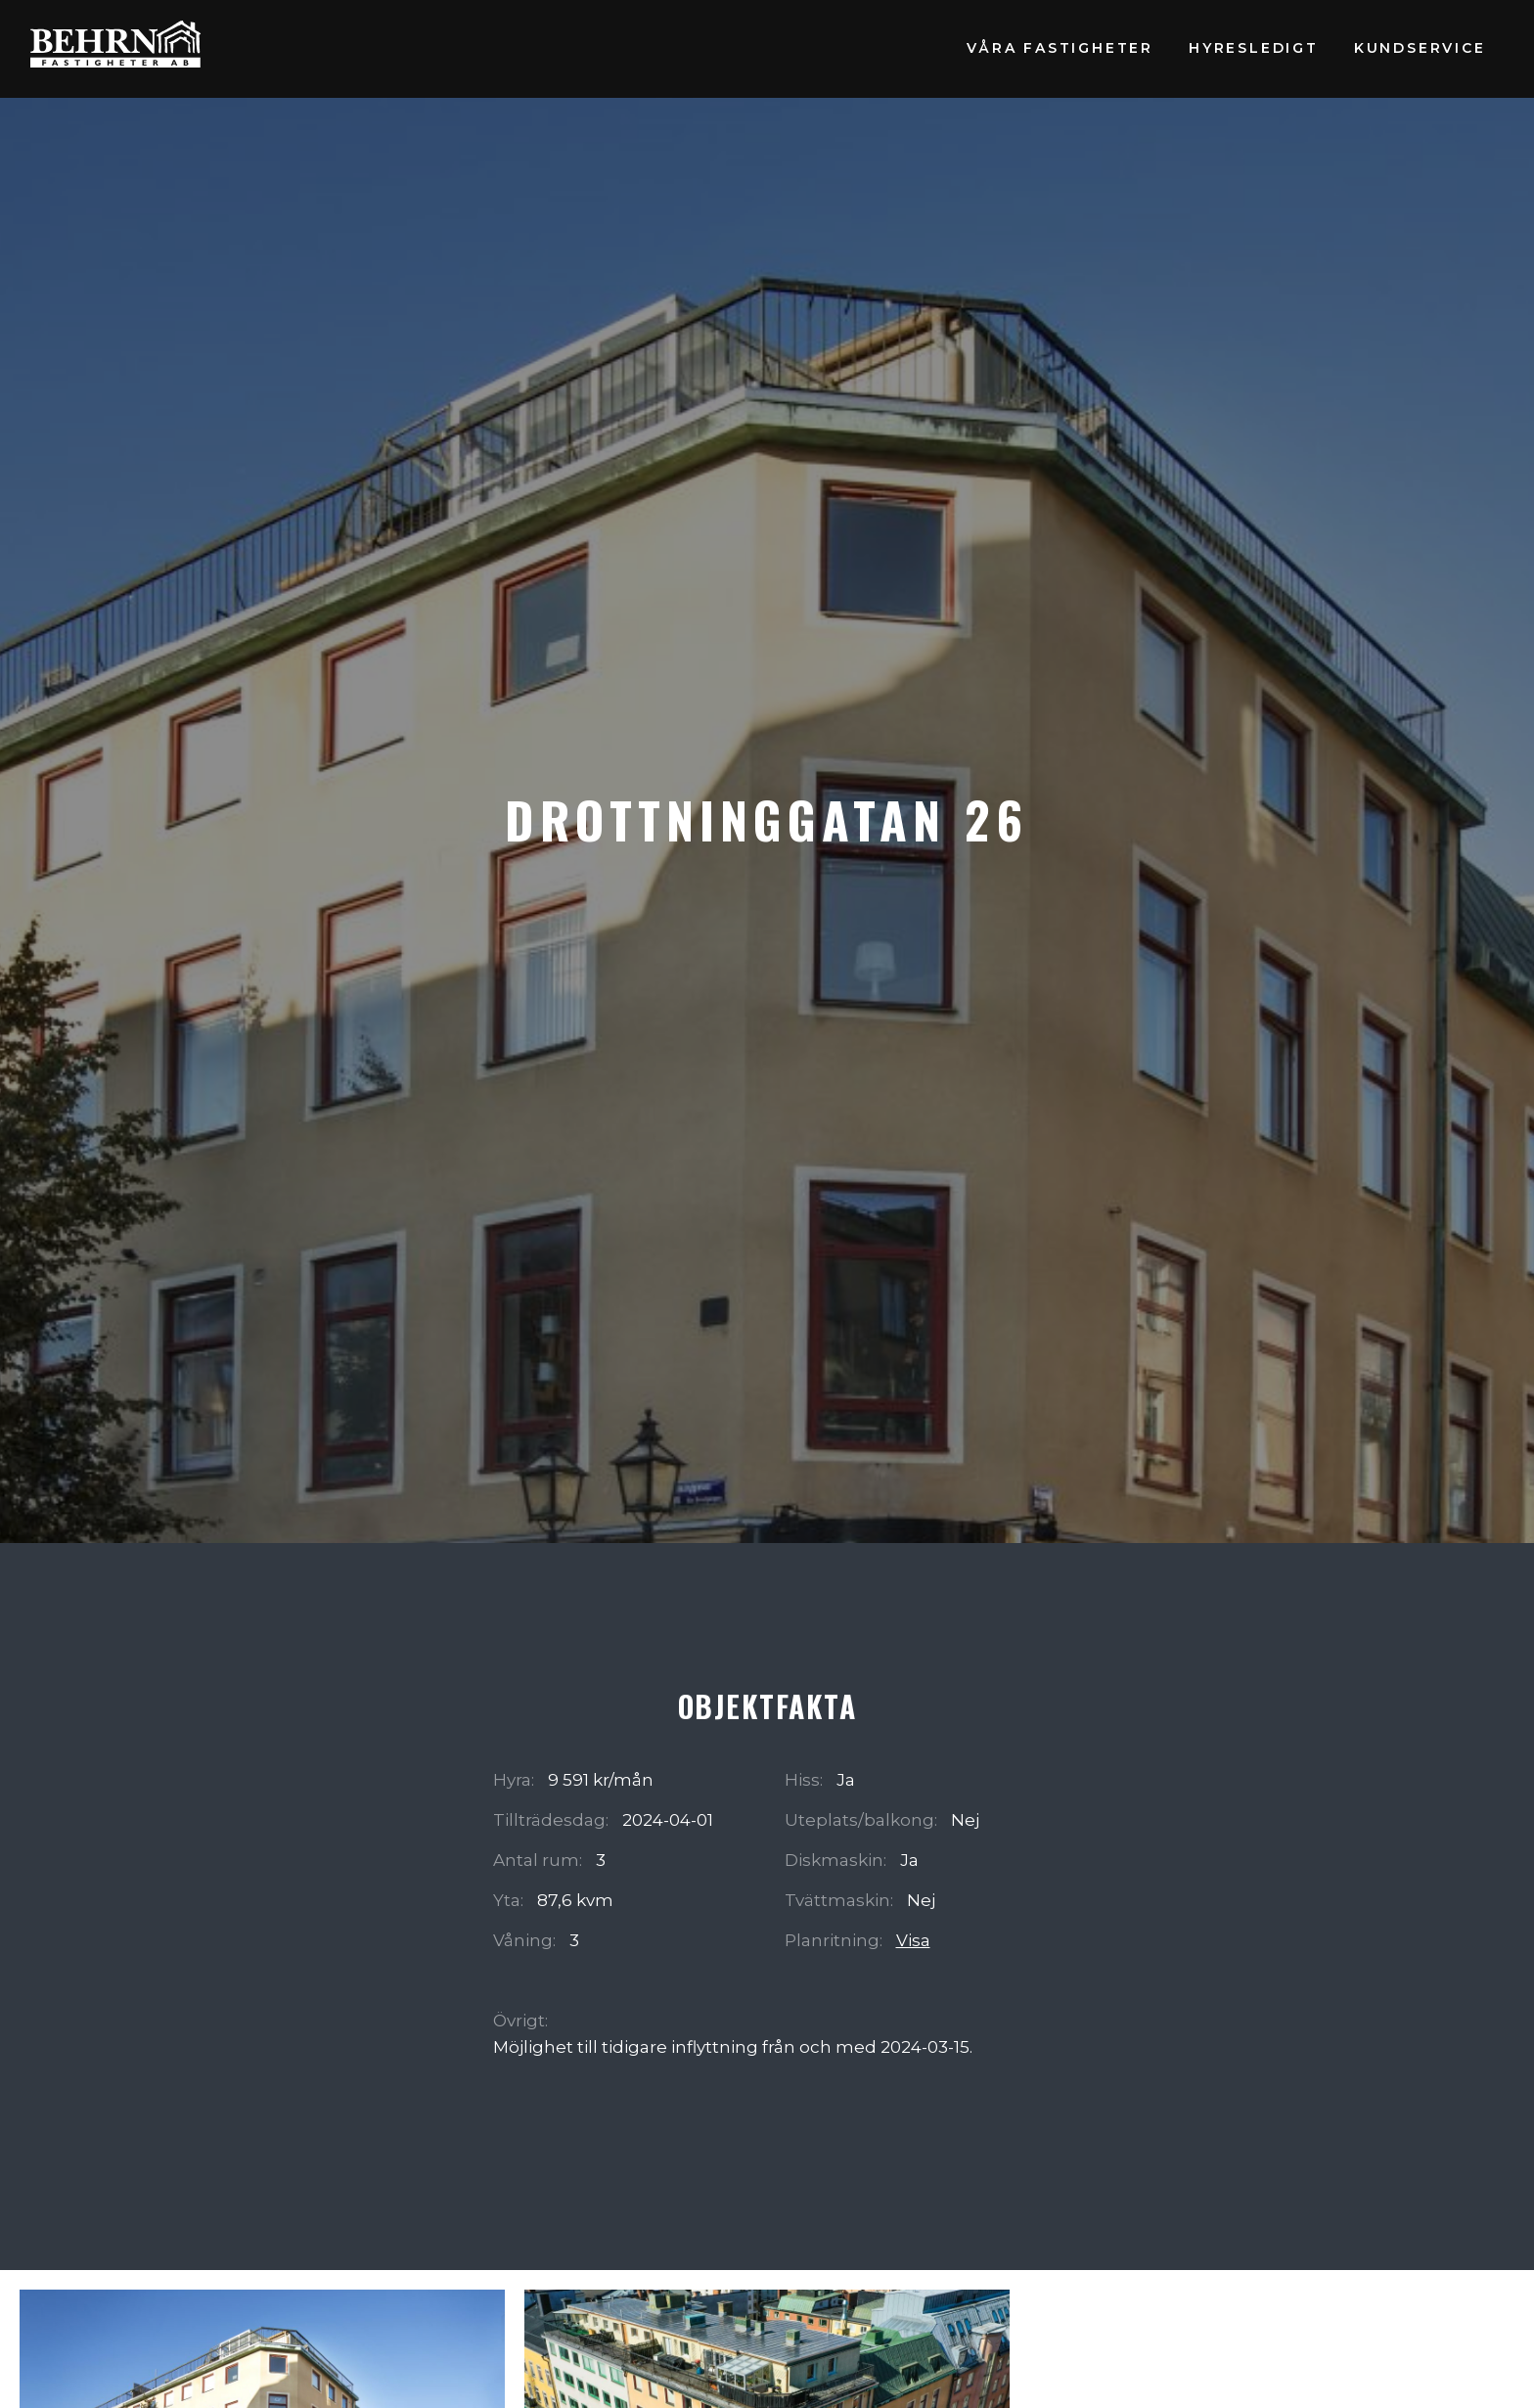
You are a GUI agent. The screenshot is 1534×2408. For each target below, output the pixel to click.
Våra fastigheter (1060, 48)
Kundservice (1420, 48)
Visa (913, 1940)
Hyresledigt (1254, 48)
